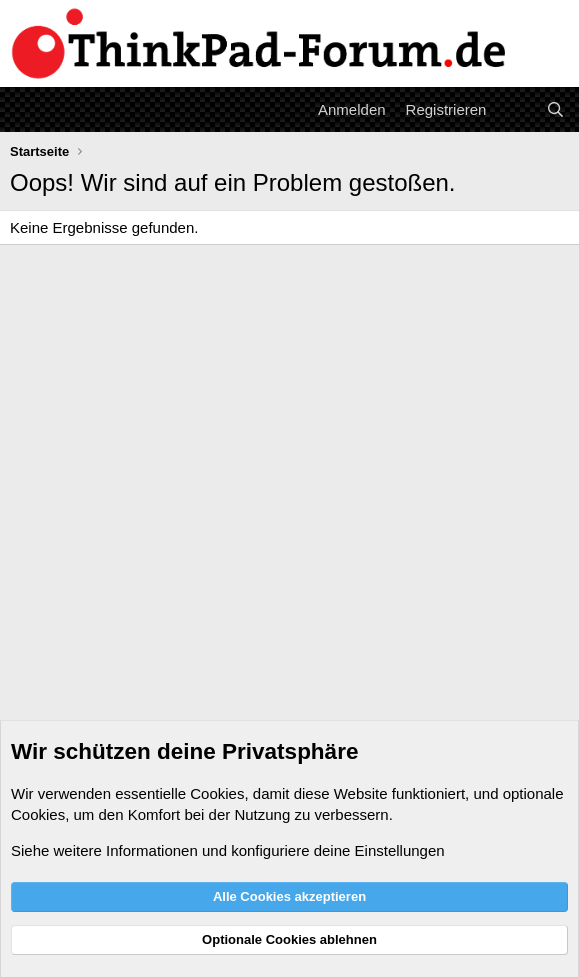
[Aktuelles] (515, 109)
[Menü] (27, 109)
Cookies (217, 793)
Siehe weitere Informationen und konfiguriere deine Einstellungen (228, 850)
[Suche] (555, 109)
